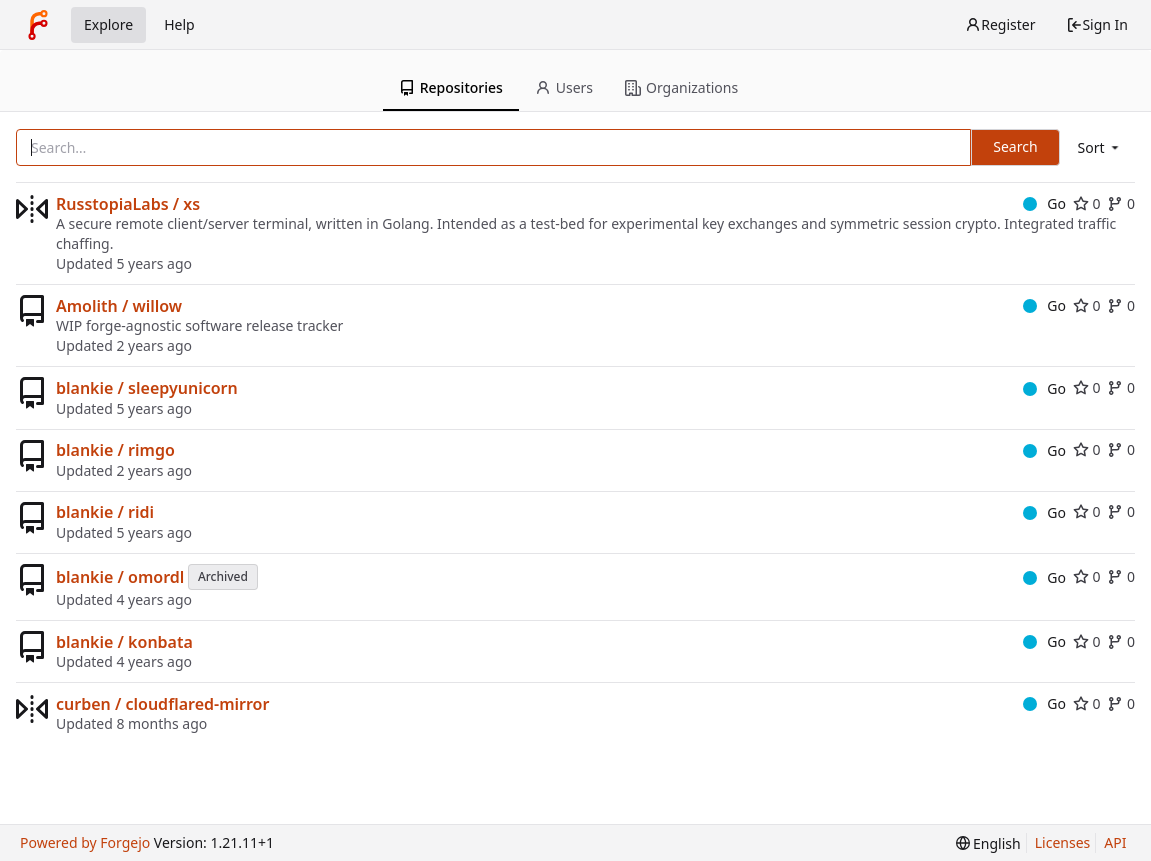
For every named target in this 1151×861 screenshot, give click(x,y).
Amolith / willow (119, 306)
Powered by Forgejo (85, 842)
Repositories (451, 87)
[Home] (38, 25)
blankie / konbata (124, 642)
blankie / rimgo (115, 450)
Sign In (1097, 24)
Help (179, 24)
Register (1000, 24)
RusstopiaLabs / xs (128, 204)
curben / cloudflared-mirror (162, 704)
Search (1015, 146)
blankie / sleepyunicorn (147, 388)
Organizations (681, 87)
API (1115, 842)
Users (564, 87)
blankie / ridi (105, 512)
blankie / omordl (120, 577)
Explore (108, 24)
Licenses (1063, 842)
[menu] (1100, 147)
